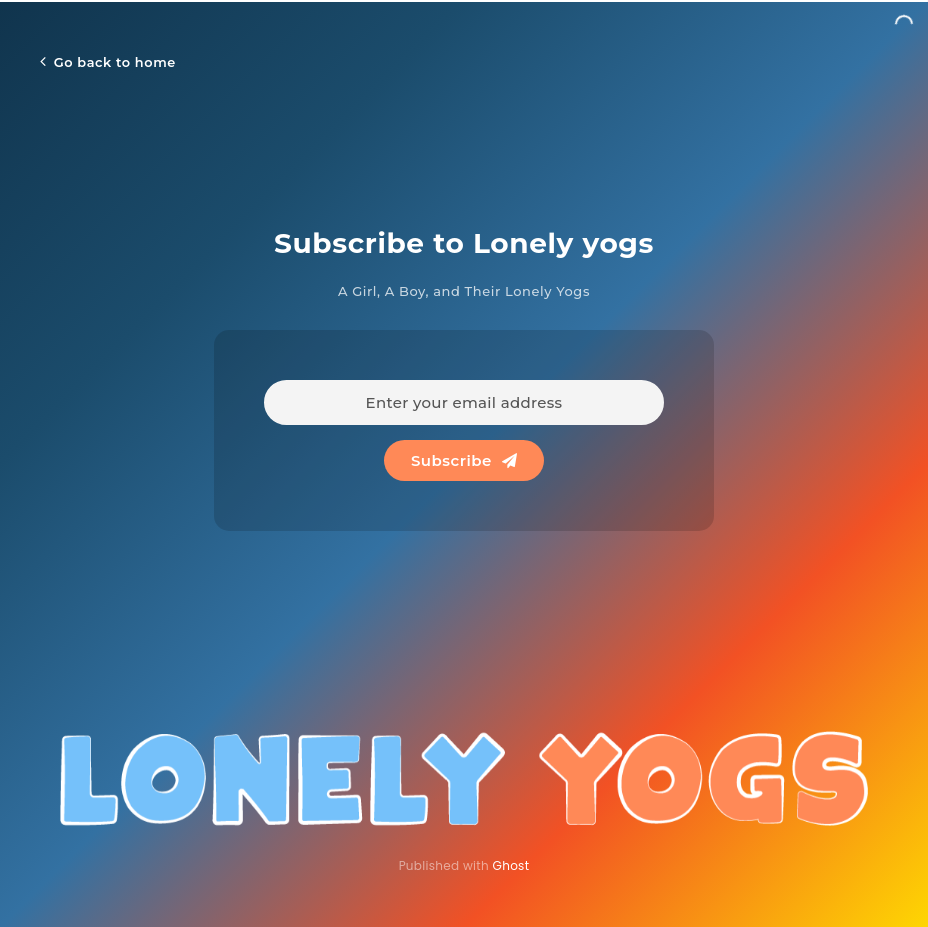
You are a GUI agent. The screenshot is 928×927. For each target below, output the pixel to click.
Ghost (511, 865)
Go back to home (108, 62)
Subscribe (464, 460)
